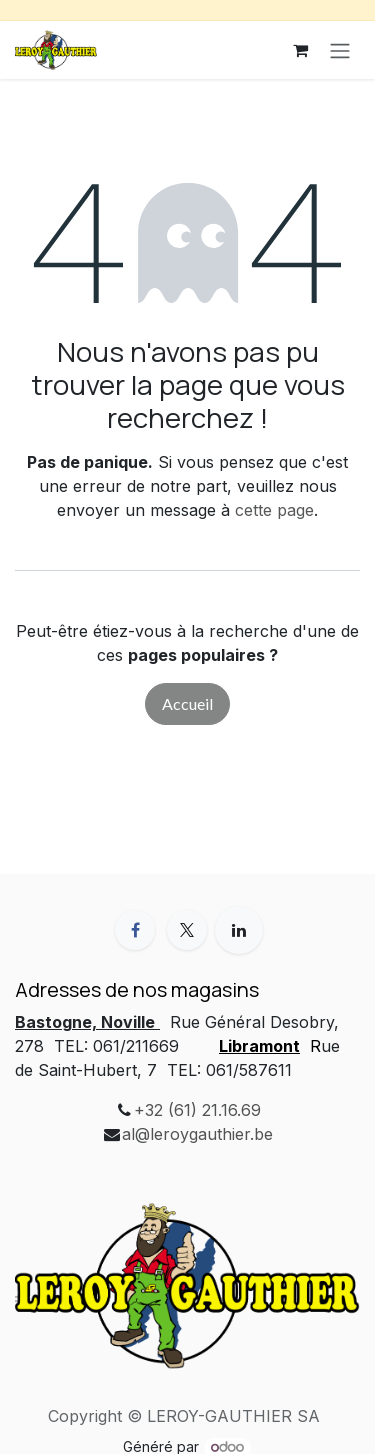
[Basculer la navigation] (340, 50)
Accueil (187, 703)
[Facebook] (135, 930)
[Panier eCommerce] (300, 50)
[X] (187, 930)
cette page (274, 510)
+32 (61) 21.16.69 (197, 1110)
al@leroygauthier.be (197, 1134)
